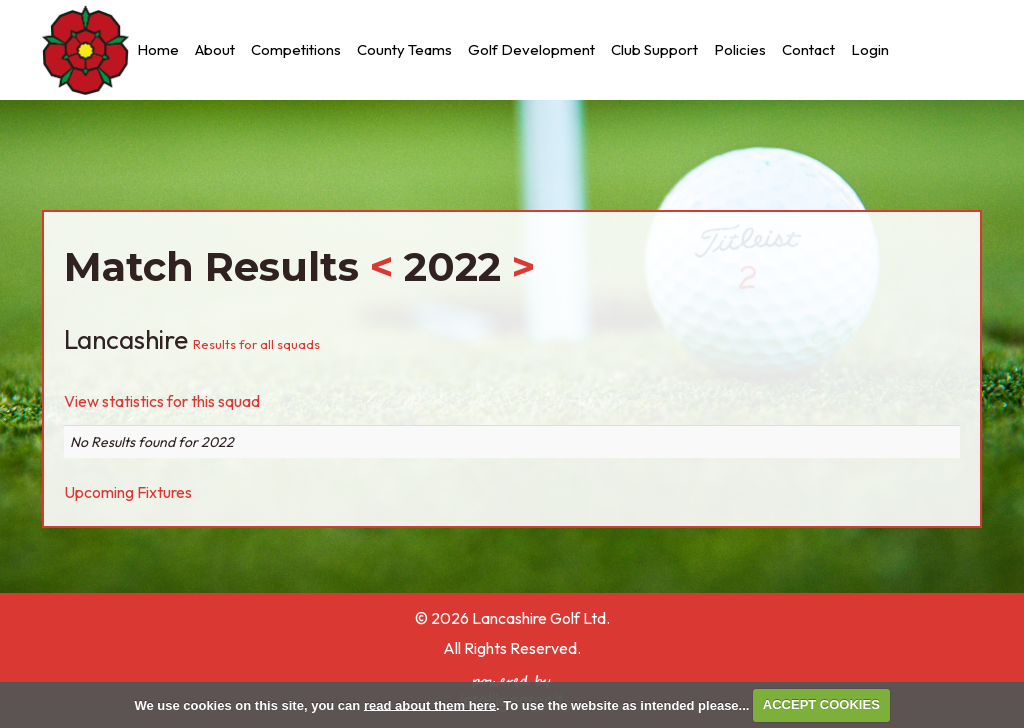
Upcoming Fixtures (128, 492)
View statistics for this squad (162, 401)
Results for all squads (256, 344)
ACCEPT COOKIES (821, 704)
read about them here (430, 704)
